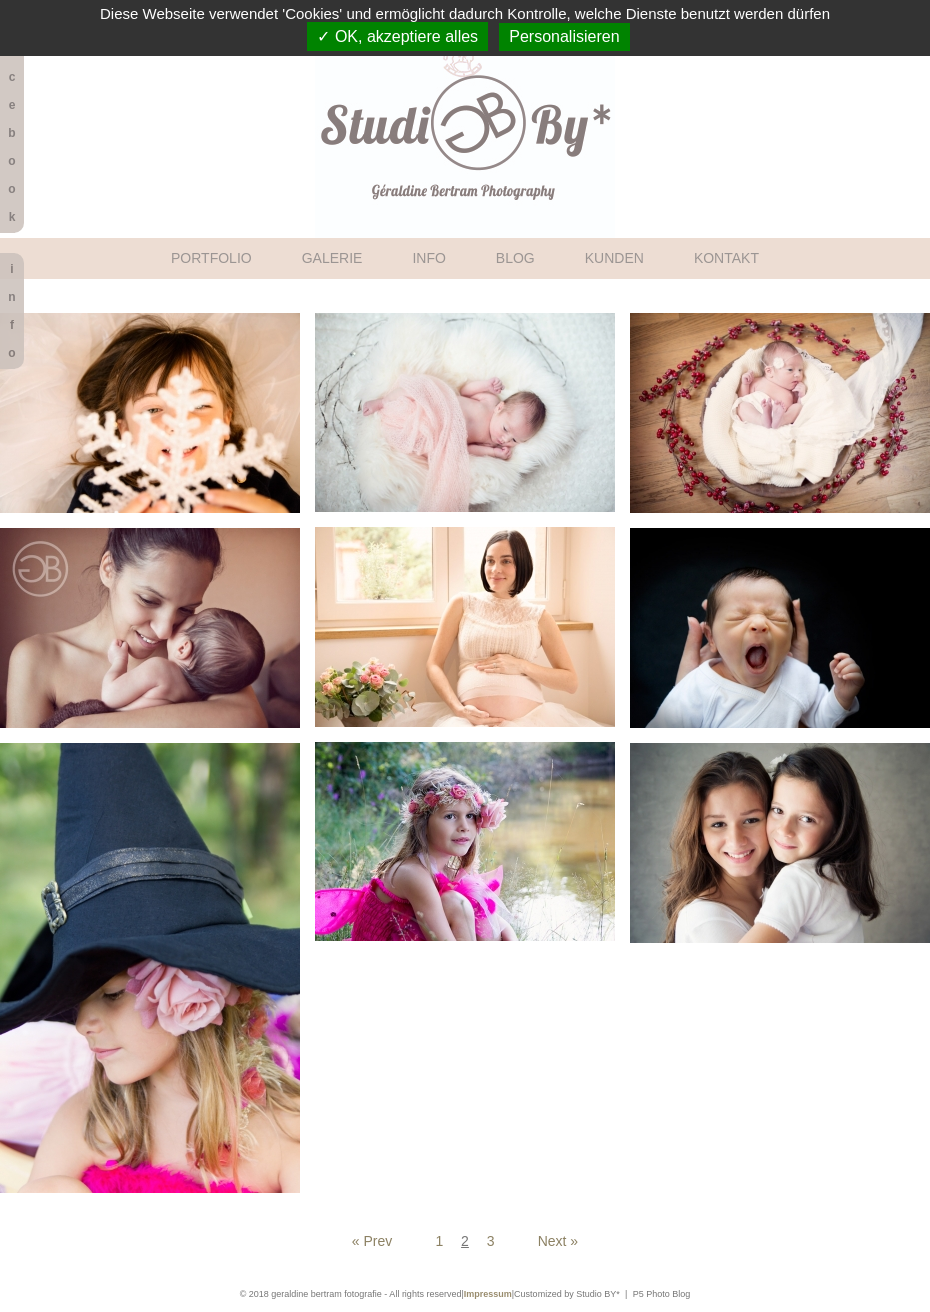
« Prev (372, 1241)
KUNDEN (614, 258)
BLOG (515, 258)
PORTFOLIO (211, 258)
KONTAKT (726, 258)
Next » (558, 1241)
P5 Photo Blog (662, 1294)
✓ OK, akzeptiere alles (397, 36)
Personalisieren (564, 36)
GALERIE (332, 258)
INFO (428, 258)
